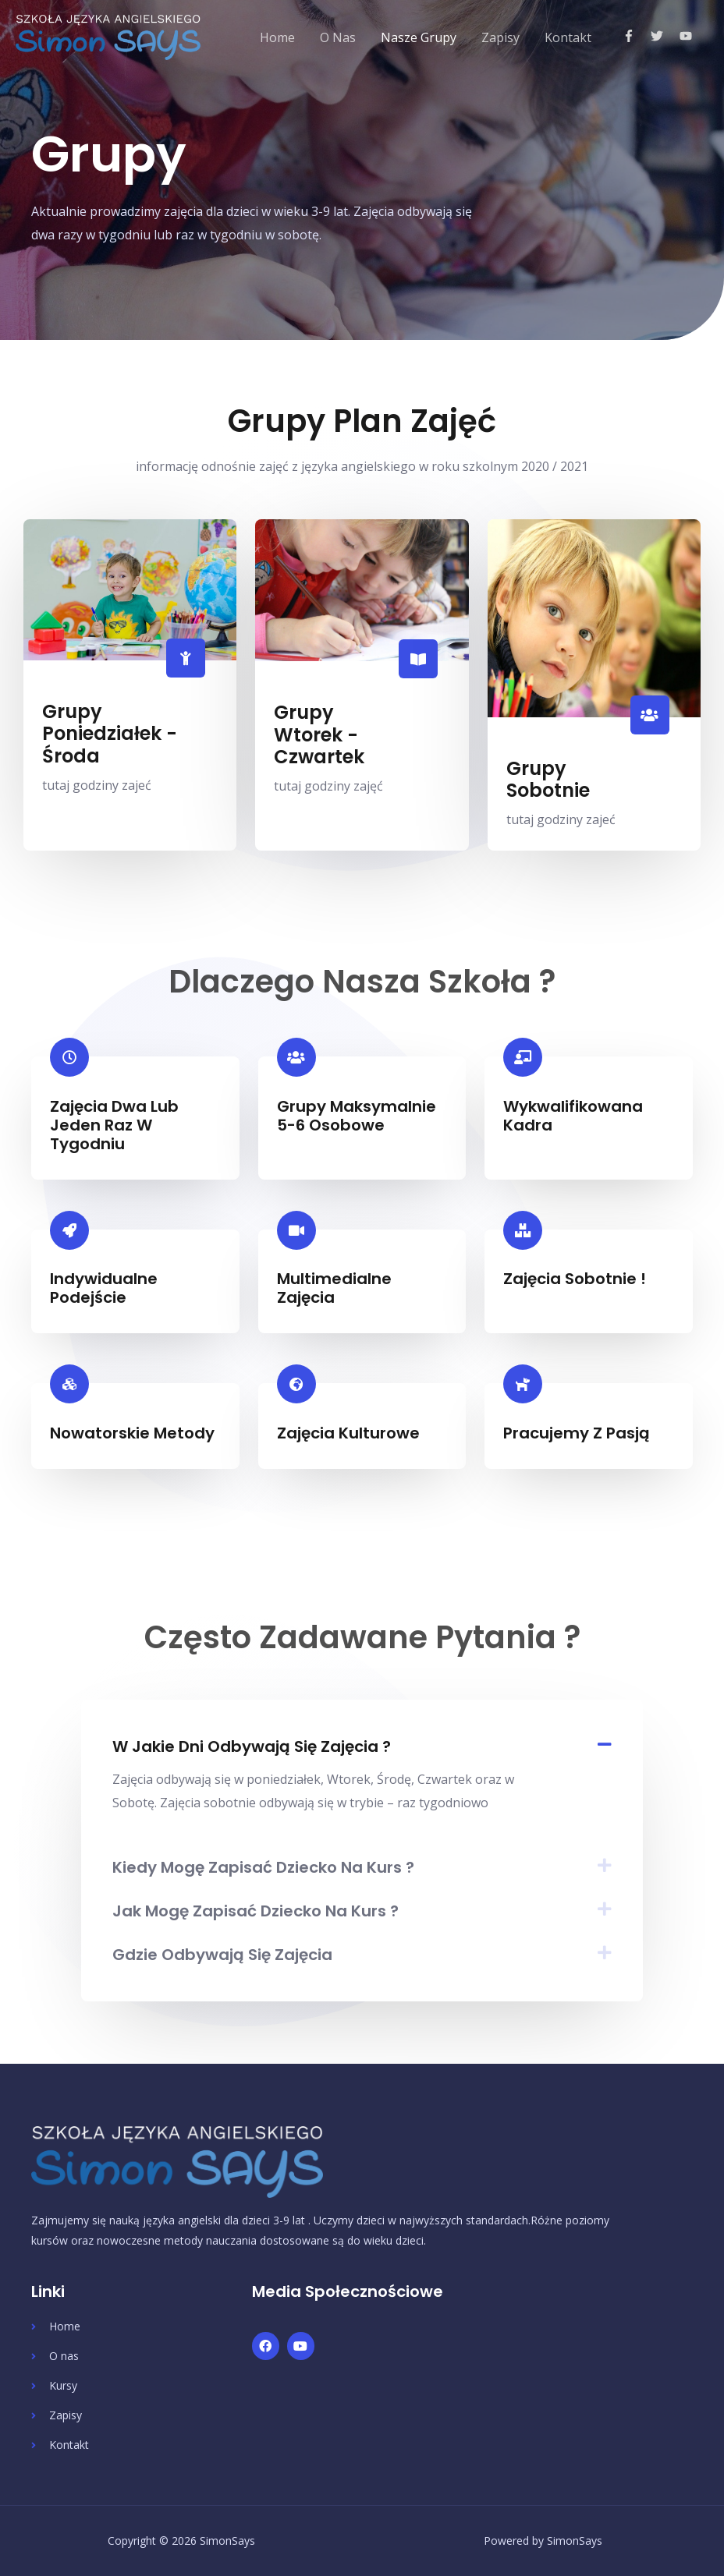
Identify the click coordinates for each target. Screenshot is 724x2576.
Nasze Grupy (418, 37)
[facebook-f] (635, 36)
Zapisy (500, 37)
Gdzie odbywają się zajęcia (222, 1955)
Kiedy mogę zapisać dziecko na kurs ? (263, 1867)
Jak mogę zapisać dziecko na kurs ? (255, 1911)
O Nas (338, 37)
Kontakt (568, 37)
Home (277, 37)
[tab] (362, 1746)
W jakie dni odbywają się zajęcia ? (251, 1746)
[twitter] (663, 36)
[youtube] (688, 36)
